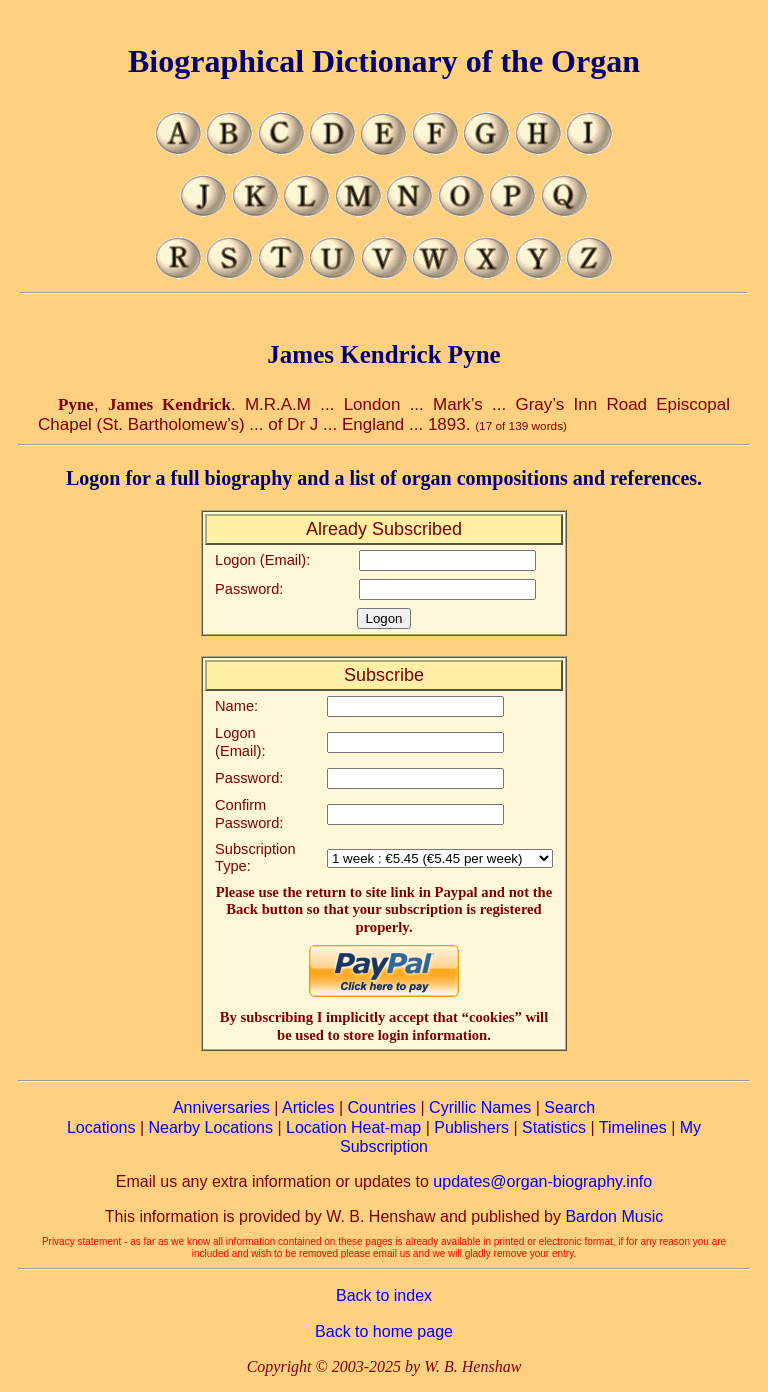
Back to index (384, 1295)
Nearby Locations (210, 1127)
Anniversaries (221, 1107)
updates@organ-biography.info (542, 1181)
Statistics (554, 1127)
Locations (101, 1127)
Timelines (633, 1127)
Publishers (471, 1127)
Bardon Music (614, 1216)
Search (569, 1107)
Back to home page (384, 1331)
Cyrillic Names (480, 1107)
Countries (382, 1107)
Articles (308, 1107)
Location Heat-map (353, 1127)
